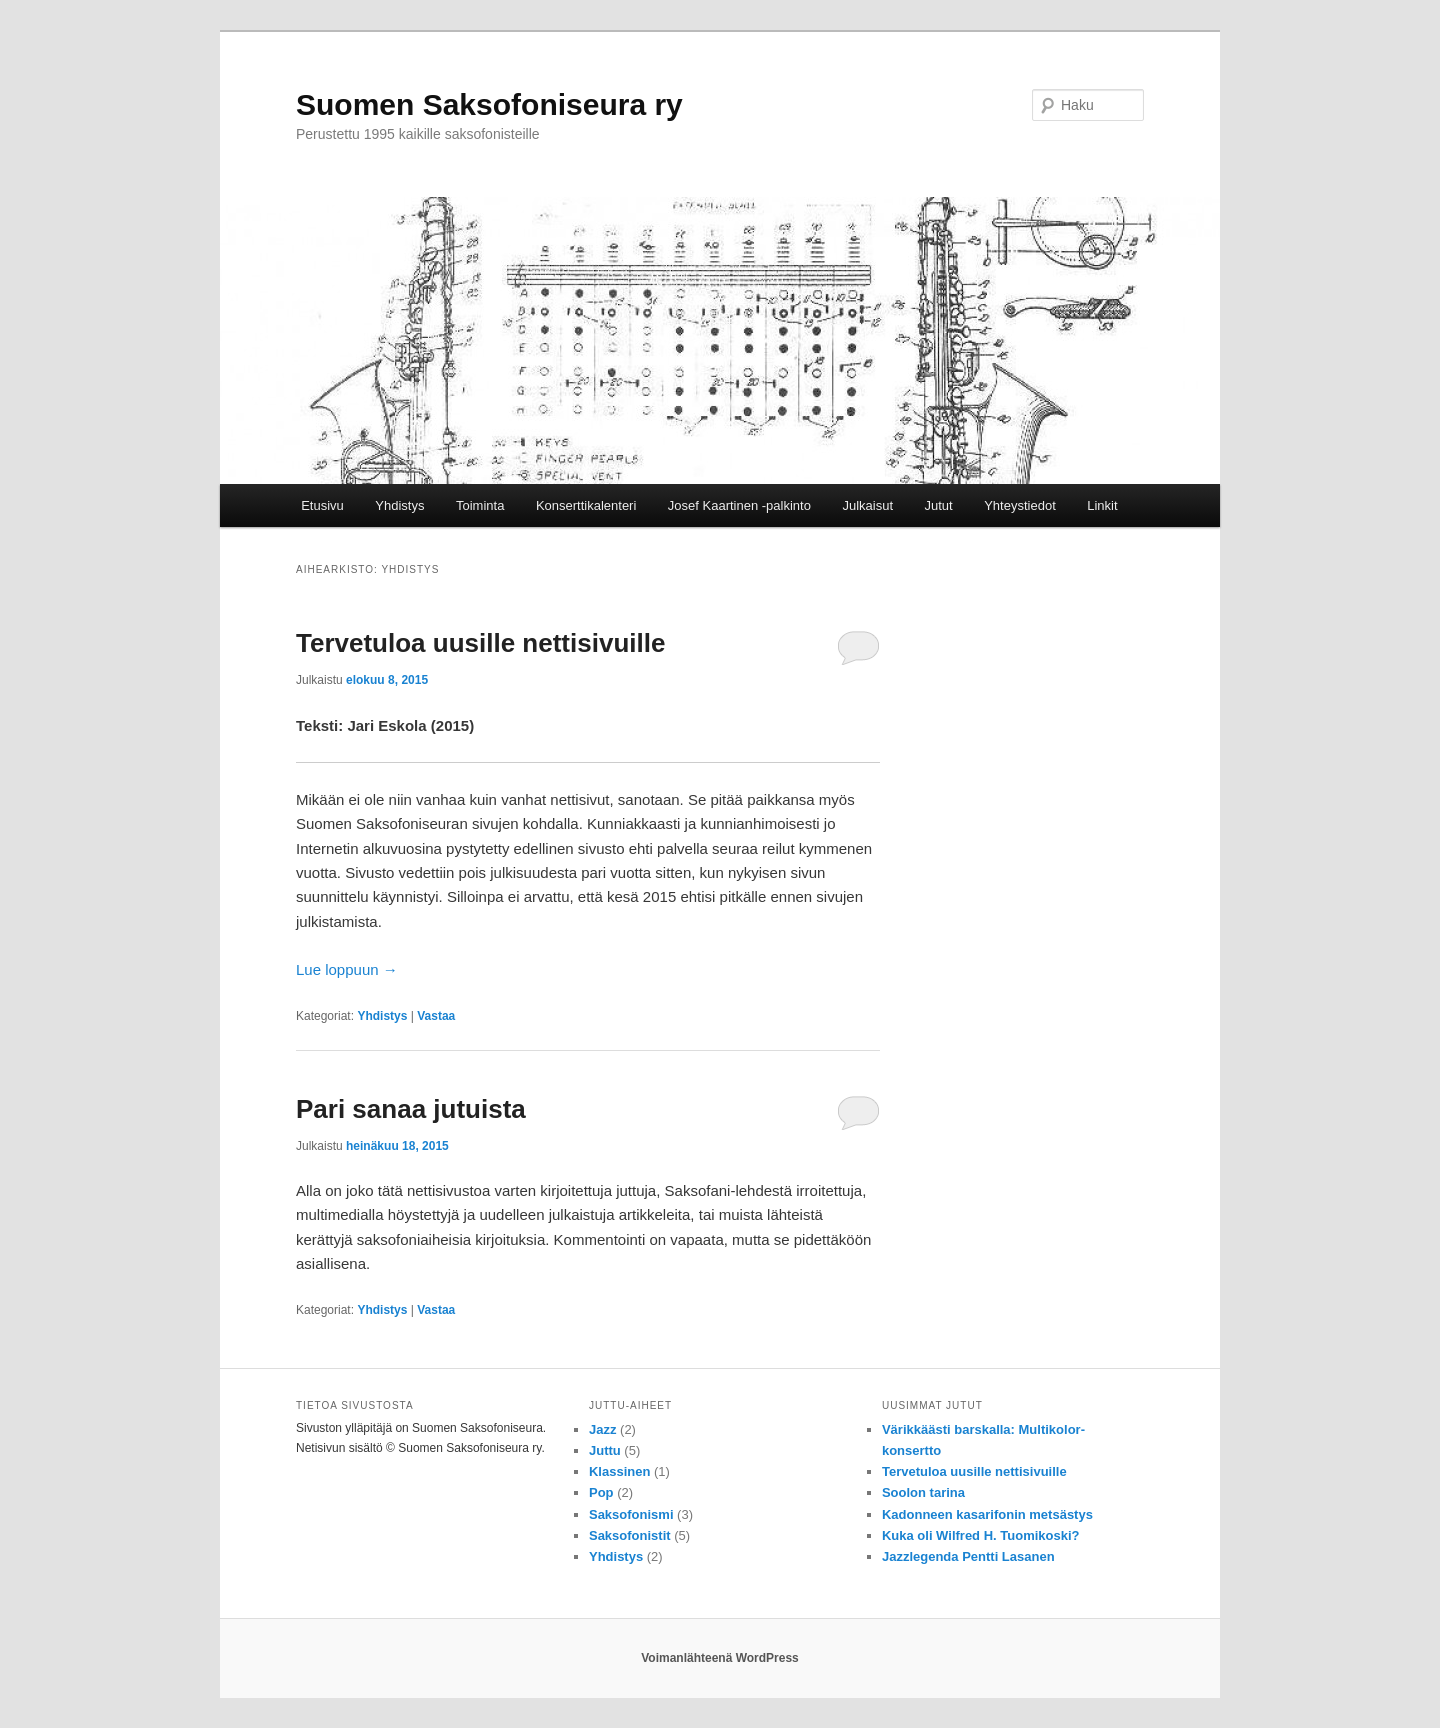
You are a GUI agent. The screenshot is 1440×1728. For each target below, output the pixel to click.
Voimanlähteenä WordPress (720, 1658)
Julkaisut (867, 505)
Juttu (605, 1450)
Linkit (1102, 505)
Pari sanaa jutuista (411, 1109)
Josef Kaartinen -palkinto (739, 505)
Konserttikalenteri (586, 505)
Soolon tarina (923, 1492)
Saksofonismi (631, 1514)
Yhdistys (399, 505)
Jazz (602, 1429)
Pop (601, 1492)
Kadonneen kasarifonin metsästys (987, 1514)
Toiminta (480, 505)
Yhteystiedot (1020, 505)
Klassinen (619, 1471)
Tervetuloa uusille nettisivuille (480, 643)
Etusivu (322, 505)
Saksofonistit (630, 1535)
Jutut (939, 505)
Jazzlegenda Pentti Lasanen (968, 1556)
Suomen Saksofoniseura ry (489, 104)
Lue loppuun (347, 969)
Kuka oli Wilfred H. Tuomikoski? (981, 1535)
